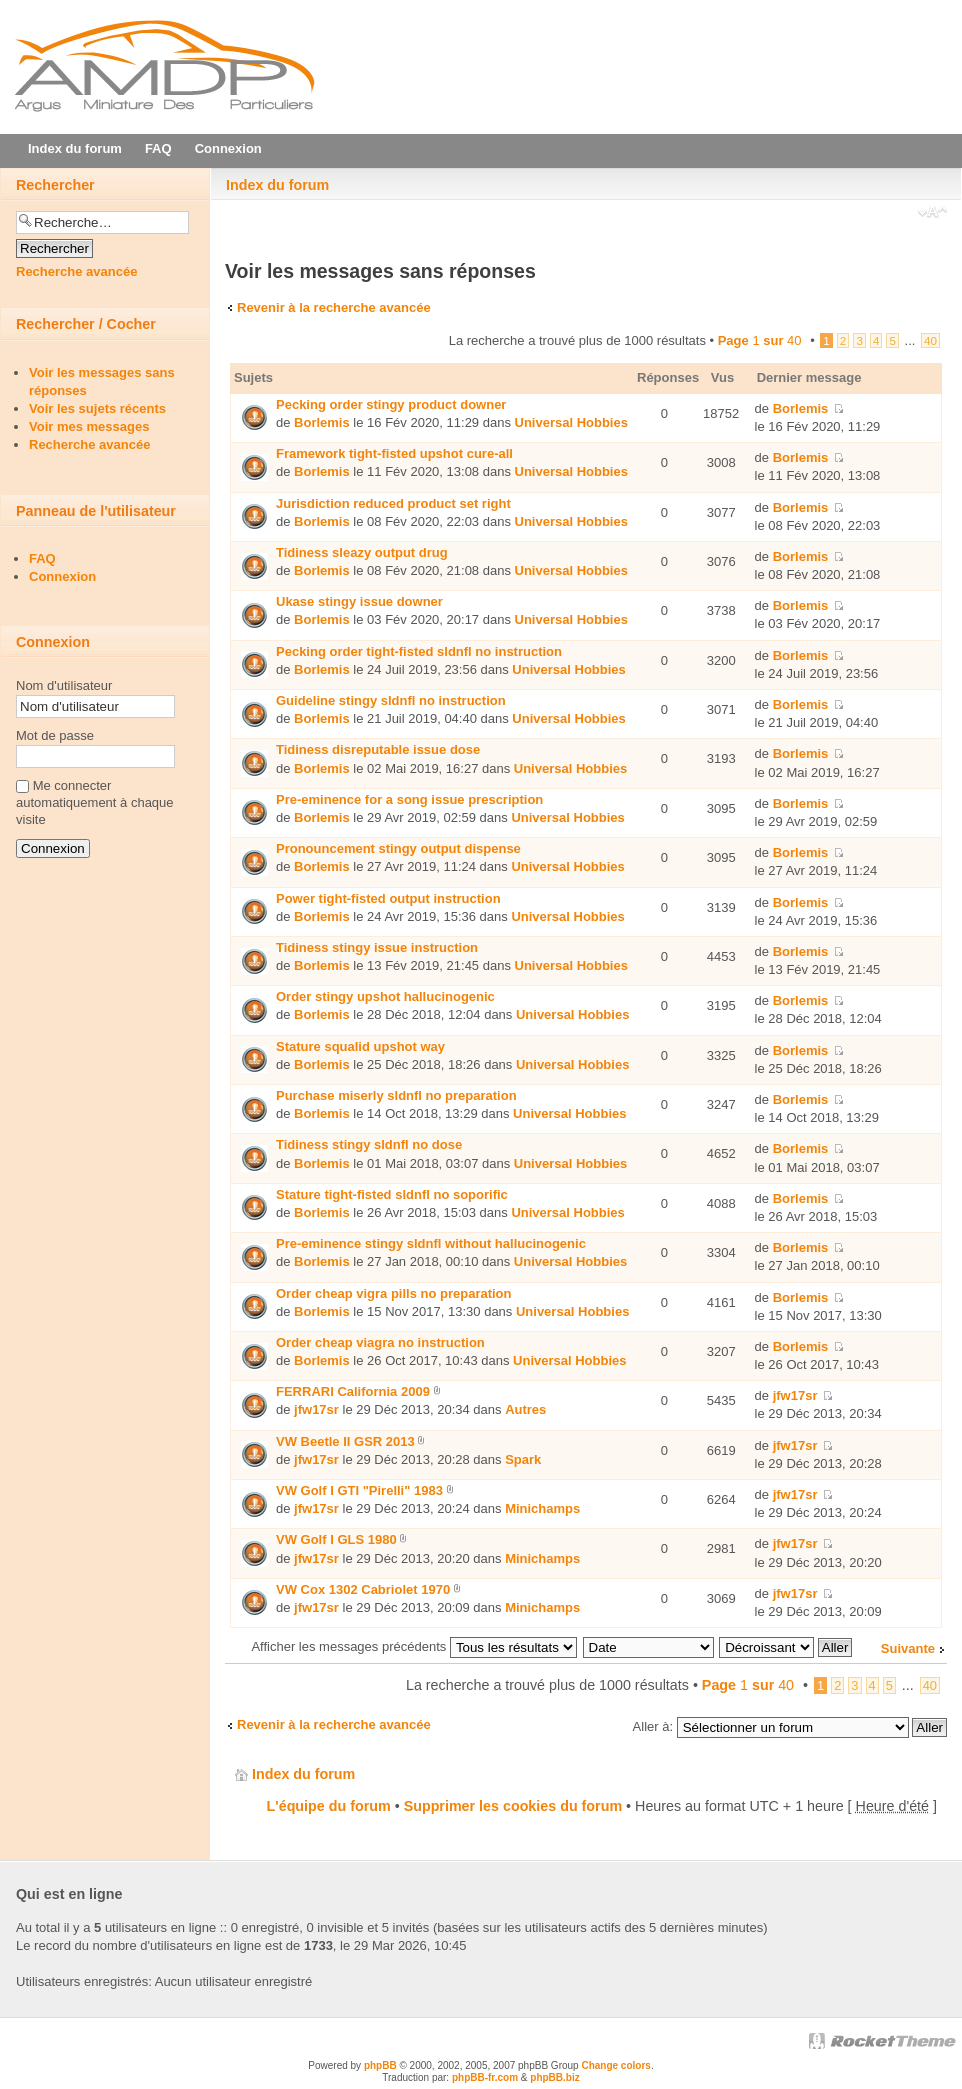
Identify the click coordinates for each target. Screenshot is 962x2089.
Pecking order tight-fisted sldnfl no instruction (419, 651)
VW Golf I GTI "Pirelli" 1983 (359, 1490)
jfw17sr (316, 1409)
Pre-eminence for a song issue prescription (409, 799)
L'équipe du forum (329, 1806)
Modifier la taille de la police (932, 214)
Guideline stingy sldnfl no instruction (391, 700)
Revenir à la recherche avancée (334, 307)
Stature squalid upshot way (360, 1046)
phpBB (380, 2065)
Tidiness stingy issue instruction (377, 947)
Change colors (615, 2065)
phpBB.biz (554, 2077)
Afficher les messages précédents (413, 1646)
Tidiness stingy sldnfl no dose (369, 1144)
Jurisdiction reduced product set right (393, 503)
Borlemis (322, 422)
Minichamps (542, 1508)
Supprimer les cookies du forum (513, 1806)
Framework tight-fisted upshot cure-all (394, 453)
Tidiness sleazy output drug (362, 552)
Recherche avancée (76, 271)
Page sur (760, 340)
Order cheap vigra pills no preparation (394, 1293)
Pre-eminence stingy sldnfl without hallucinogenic (431, 1243)
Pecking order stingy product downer (391, 404)
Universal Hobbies (571, 422)
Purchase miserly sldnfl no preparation (396, 1095)
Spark (523, 1459)
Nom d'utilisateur (64, 685)
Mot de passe (55, 735)
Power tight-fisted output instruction (388, 898)
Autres (525, 1409)
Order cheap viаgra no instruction (380, 1342)
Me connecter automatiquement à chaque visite (95, 802)
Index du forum (277, 185)
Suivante (908, 1648)
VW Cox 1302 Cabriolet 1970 (363, 1589)
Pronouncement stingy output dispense (398, 848)
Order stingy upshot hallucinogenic (385, 996)
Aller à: (653, 1726)
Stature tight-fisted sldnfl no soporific (392, 1194)
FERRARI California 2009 (353, 1391)
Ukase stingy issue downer (359, 601)
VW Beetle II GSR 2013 (345, 1441)
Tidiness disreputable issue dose (378, 749)
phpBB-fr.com (485, 2077)
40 (930, 340)
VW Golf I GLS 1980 (336, 1539)
